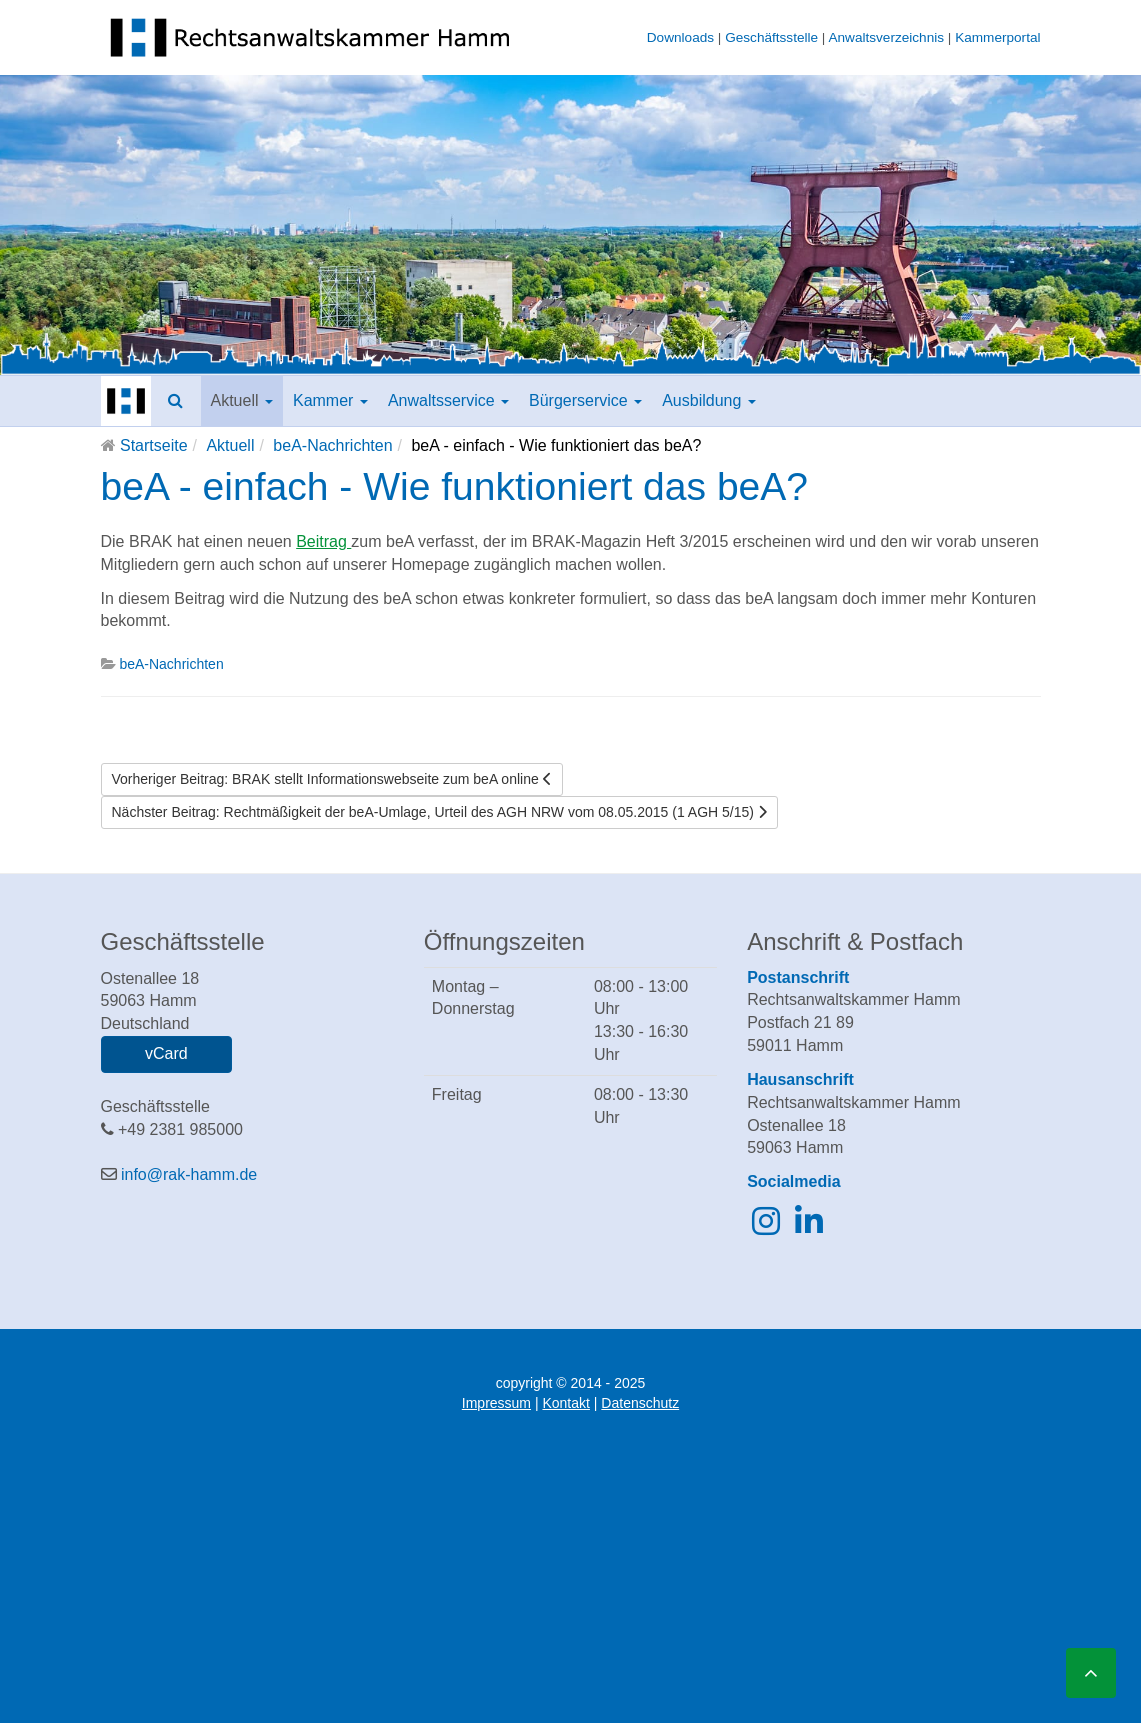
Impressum (496, 1403)
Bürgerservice (585, 400)
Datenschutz (640, 1403)
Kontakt (565, 1403)
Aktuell (242, 400)
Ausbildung (709, 400)
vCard (166, 1053)
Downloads (680, 37)
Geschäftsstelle (771, 37)
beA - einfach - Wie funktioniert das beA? (455, 486)
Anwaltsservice (448, 400)
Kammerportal (997, 37)
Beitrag (323, 541)
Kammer (330, 400)
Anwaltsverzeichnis (886, 37)
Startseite (154, 445)
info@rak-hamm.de (189, 1174)
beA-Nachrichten (332, 445)
